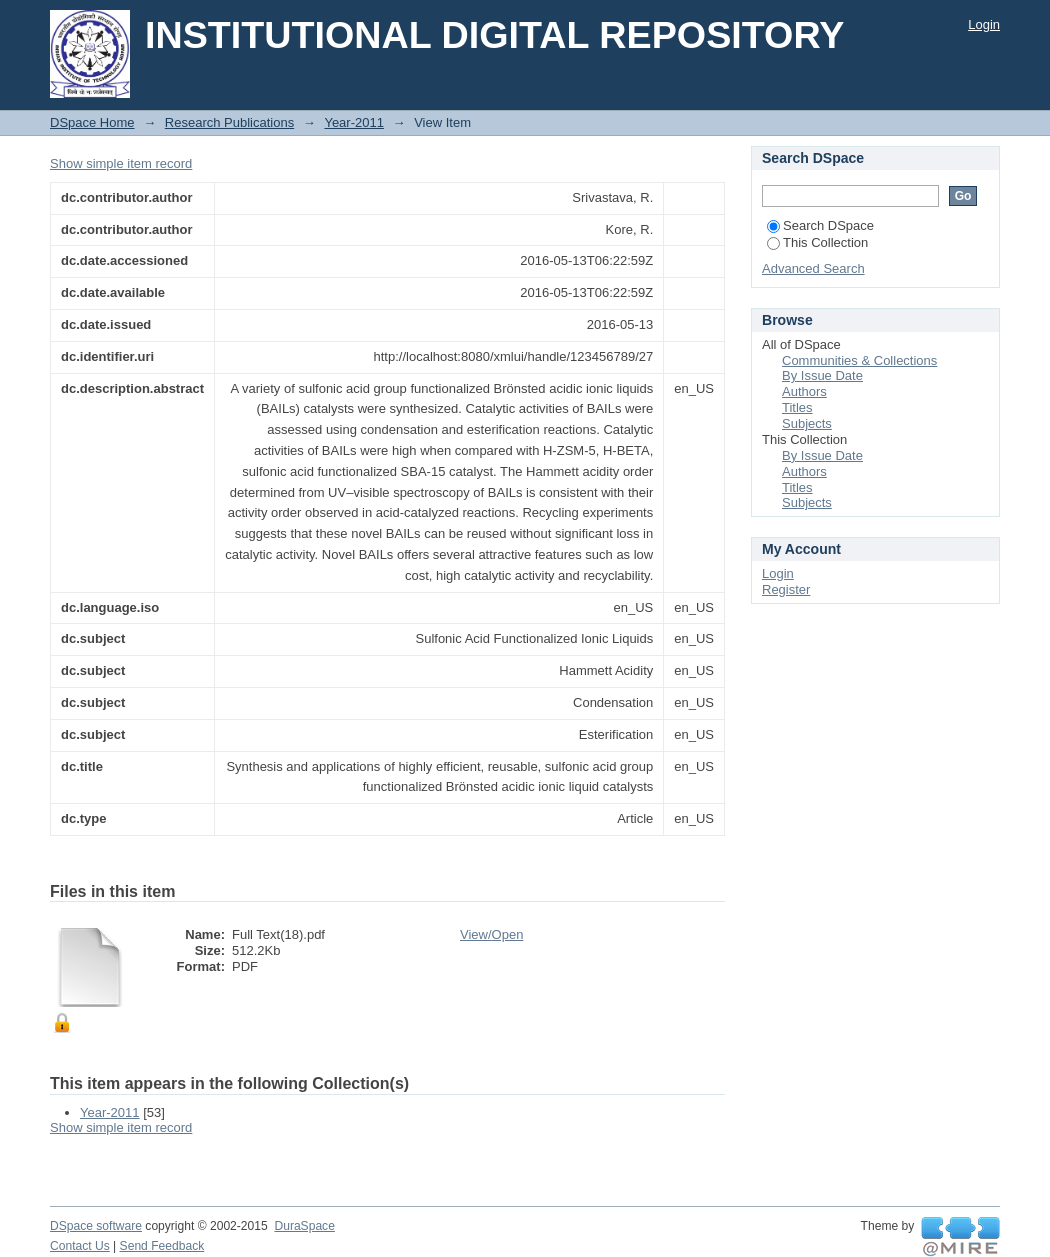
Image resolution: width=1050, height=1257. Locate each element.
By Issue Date (822, 375)
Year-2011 (354, 122)
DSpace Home (92, 122)
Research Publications (229, 122)
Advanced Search (813, 268)
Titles (797, 407)
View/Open (491, 934)
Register (786, 589)
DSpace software (96, 1226)
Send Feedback (162, 1246)
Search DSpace (820, 225)
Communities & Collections (859, 360)
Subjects (807, 423)
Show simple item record (121, 163)
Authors (804, 391)
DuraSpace (304, 1226)
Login (984, 24)
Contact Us (80, 1246)
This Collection (817, 242)
